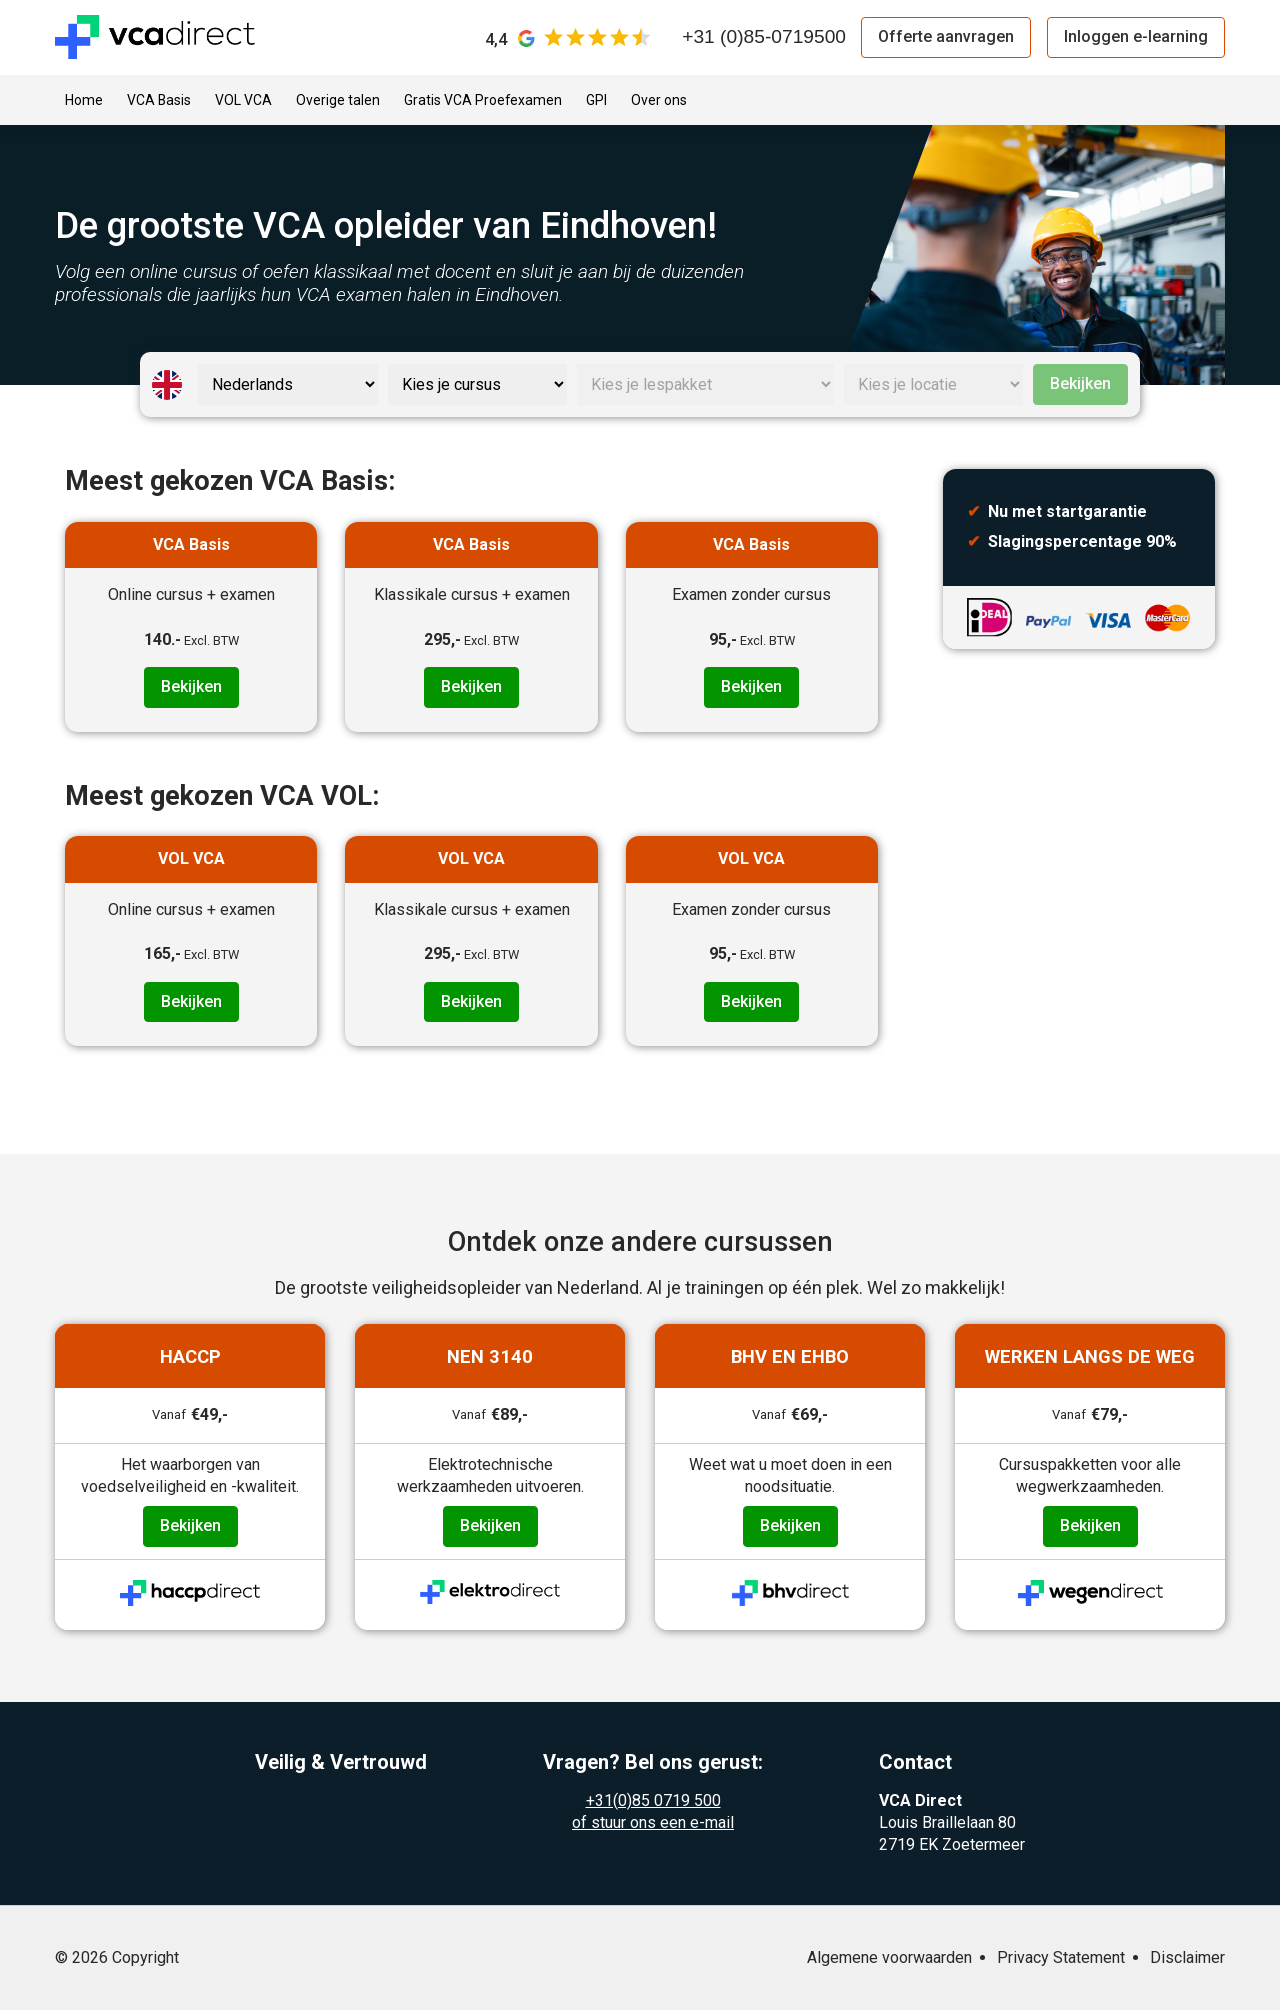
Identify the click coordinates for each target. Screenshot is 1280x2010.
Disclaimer (1187, 1957)
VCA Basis (159, 100)
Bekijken (1080, 383)
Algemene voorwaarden (889, 1957)
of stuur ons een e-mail (653, 1822)
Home (84, 100)
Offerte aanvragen (946, 36)
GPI (596, 100)
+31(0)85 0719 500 (653, 1800)
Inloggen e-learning (1136, 36)
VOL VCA (243, 100)
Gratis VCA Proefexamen (483, 100)
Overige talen (338, 100)
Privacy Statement (1061, 1957)
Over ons (659, 100)
